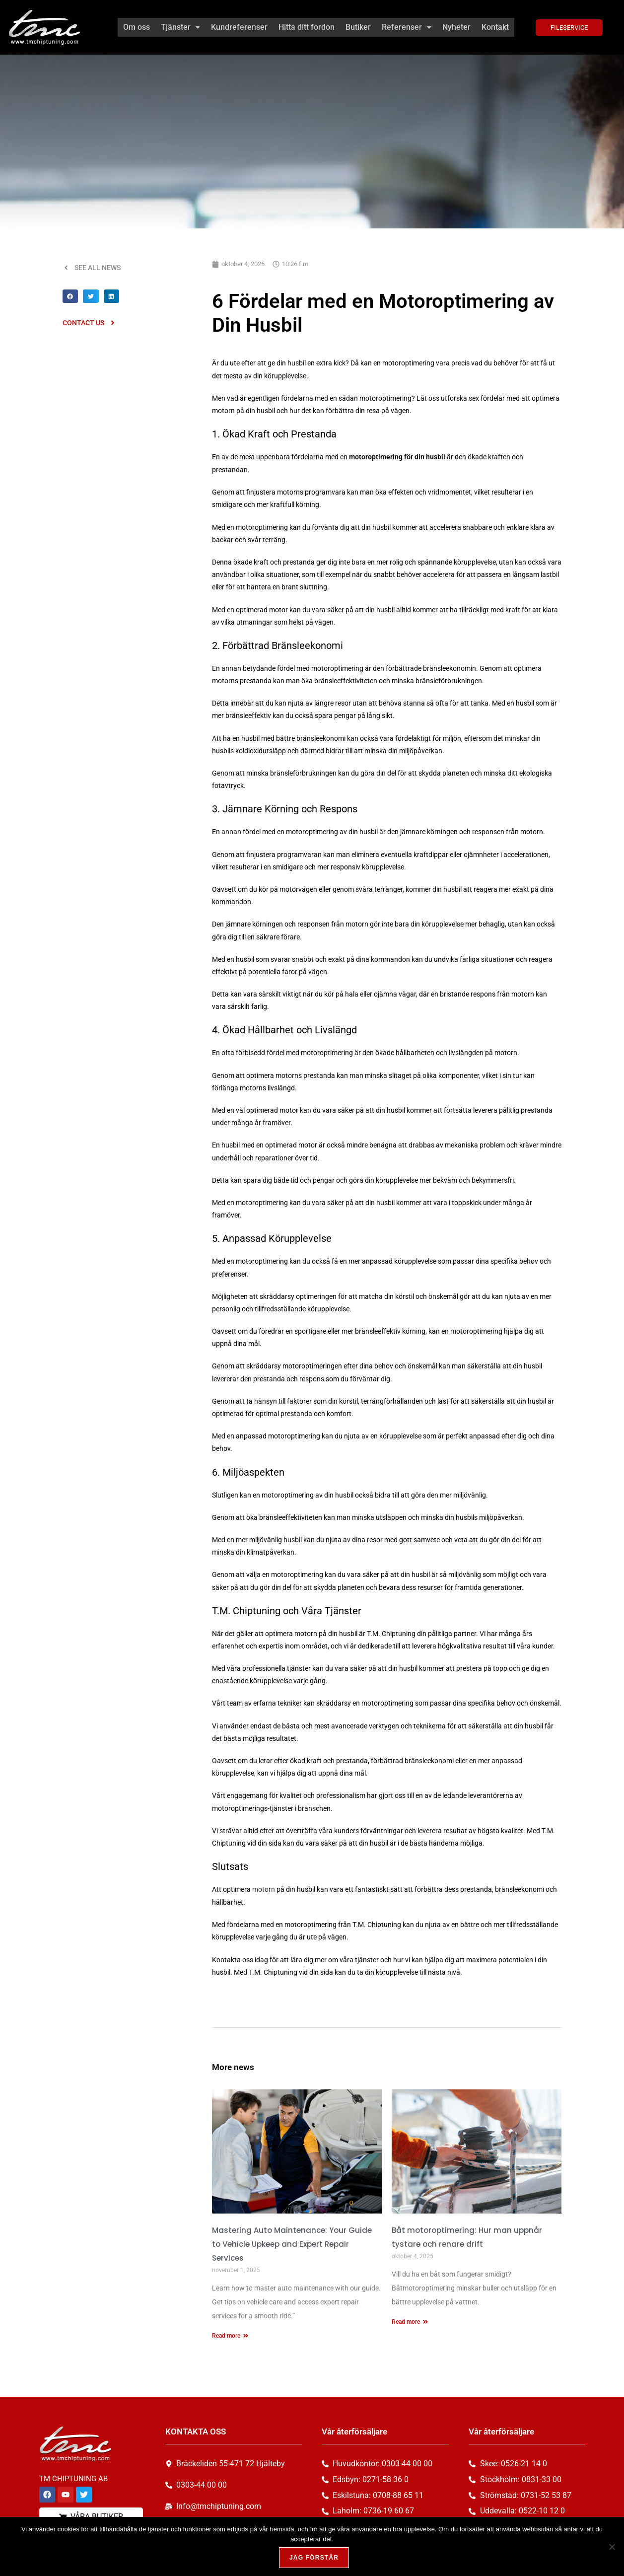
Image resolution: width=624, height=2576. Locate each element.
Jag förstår (314, 2558)
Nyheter (456, 27)
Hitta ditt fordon (306, 27)
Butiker (358, 27)
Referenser (406, 27)
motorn (263, 1889)
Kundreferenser (239, 27)
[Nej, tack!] (612, 2547)
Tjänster (180, 27)
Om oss (136, 27)
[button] (180, 27)
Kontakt (495, 27)
